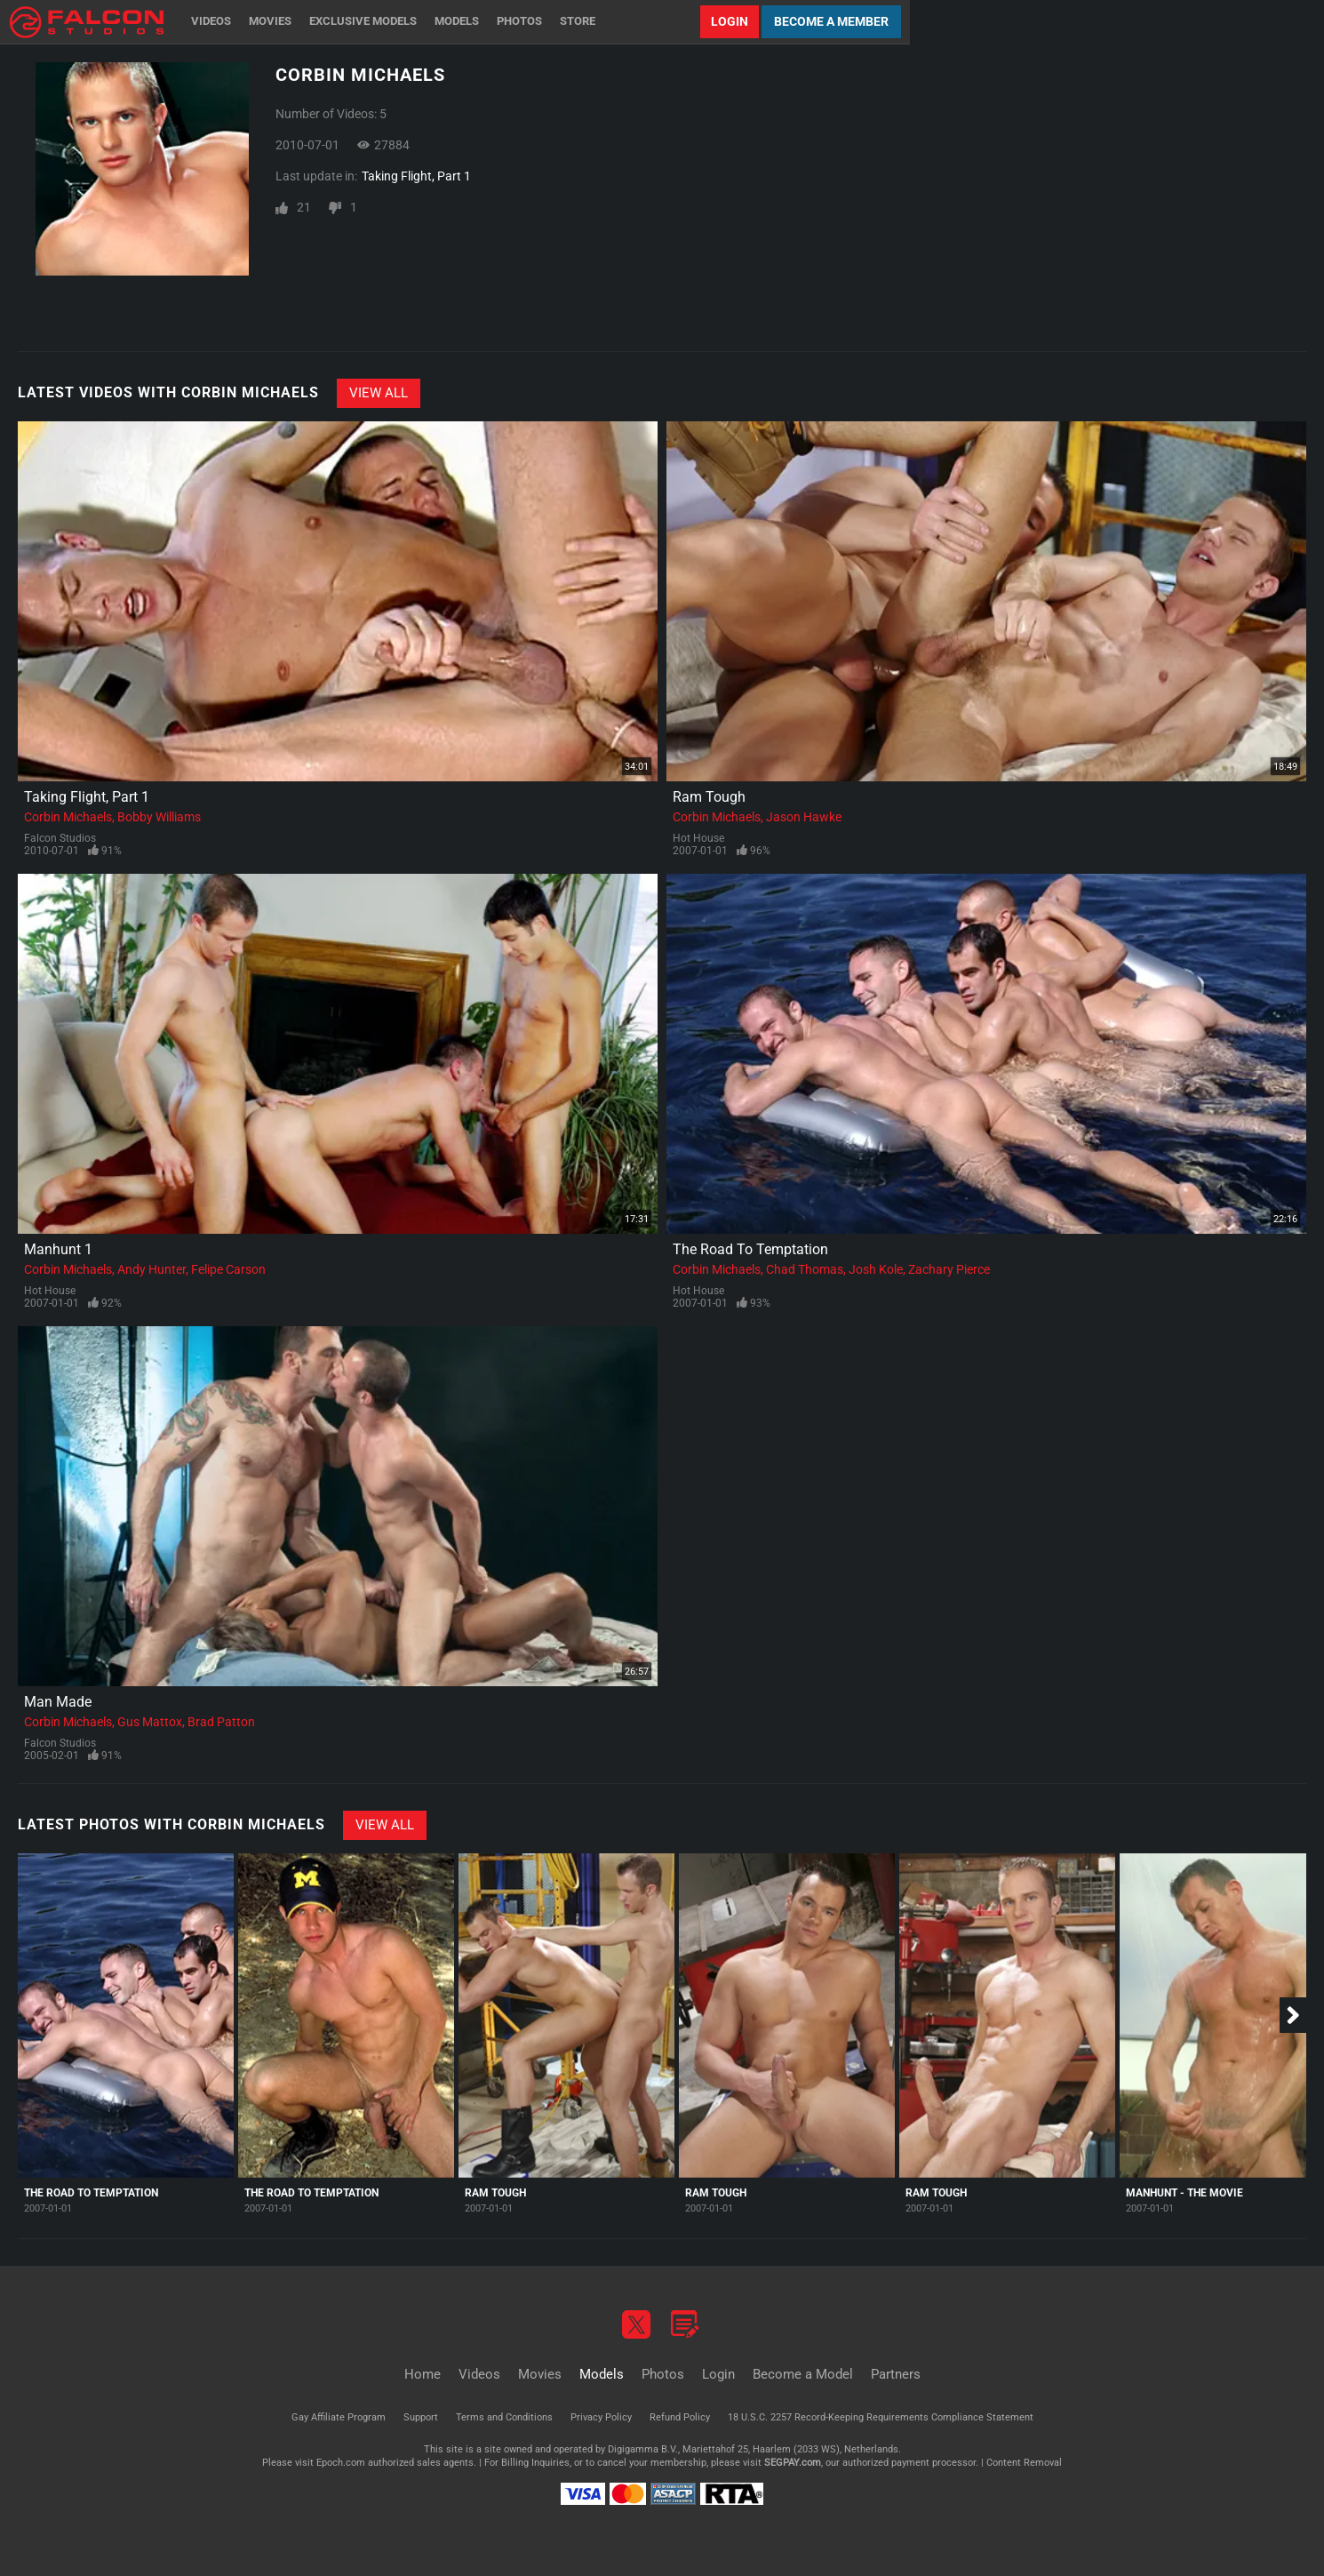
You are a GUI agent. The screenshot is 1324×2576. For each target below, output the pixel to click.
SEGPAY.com (792, 2462)
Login (729, 21)
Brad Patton (221, 1722)
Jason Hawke (803, 817)
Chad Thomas (804, 1269)
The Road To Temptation (750, 1249)
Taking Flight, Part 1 (416, 176)
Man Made (58, 1701)
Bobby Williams (159, 817)
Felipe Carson (228, 1269)
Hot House (698, 838)
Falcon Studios (60, 838)
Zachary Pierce (949, 1269)
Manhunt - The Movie (1184, 2193)
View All (378, 393)
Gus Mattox (149, 1722)
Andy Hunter (151, 1269)
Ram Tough (709, 796)
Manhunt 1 (58, 1249)
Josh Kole (876, 1269)
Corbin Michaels (68, 817)
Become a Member (831, 21)
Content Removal (1024, 2462)
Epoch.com (340, 2462)
